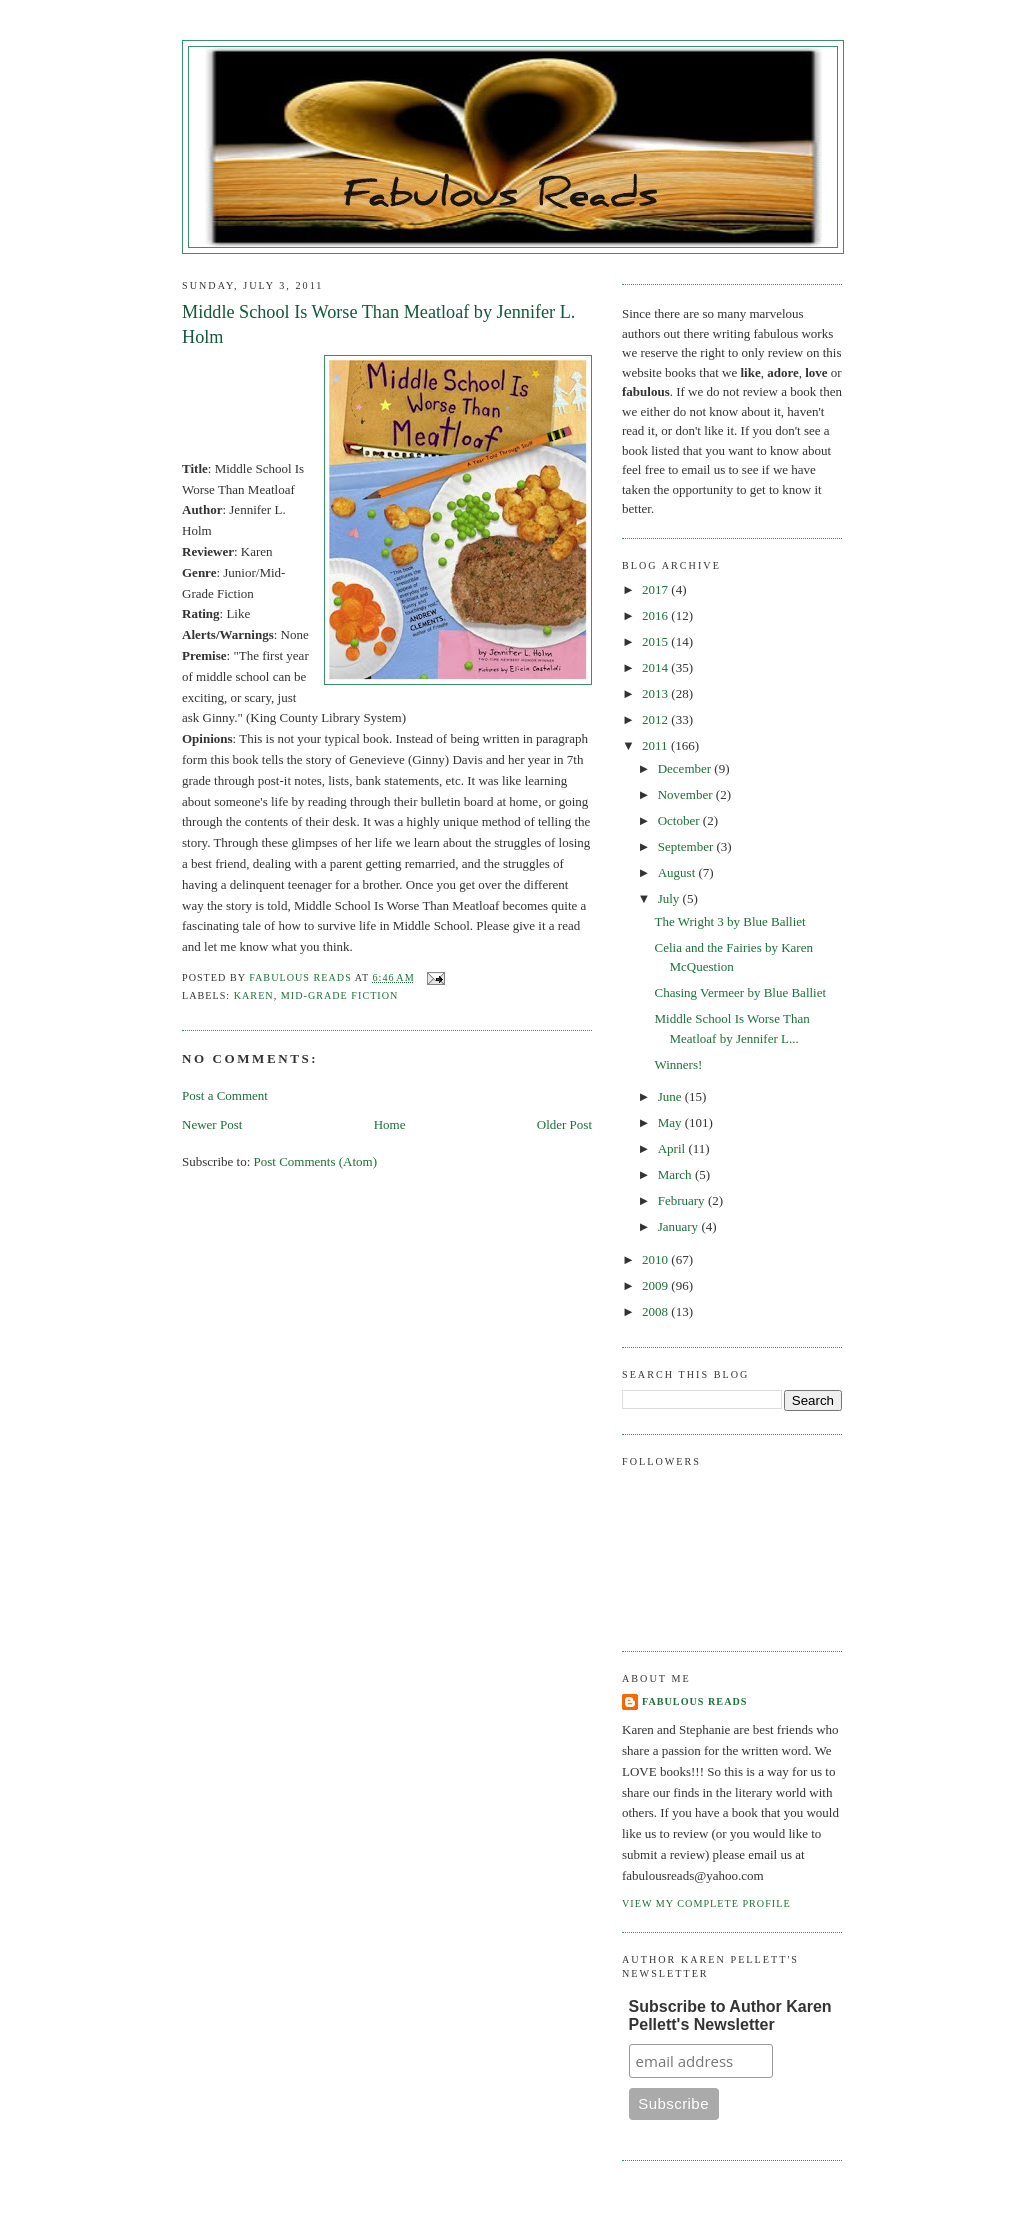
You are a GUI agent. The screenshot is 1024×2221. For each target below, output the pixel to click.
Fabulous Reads (694, 1701)
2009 (656, 1285)
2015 (656, 641)
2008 (656, 1311)
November (687, 794)
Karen (254, 995)
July (670, 898)
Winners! (678, 1064)
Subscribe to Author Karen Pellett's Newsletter (730, 2015)
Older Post (564, 1124)
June (671, 1096)
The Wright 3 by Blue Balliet (729, 921)
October (680, 820)
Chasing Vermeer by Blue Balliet (740, 992)
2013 (656, 693)
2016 (656, 615)
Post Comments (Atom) (316, 1161)
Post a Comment (225, 1095)
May (671, 1122)
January (680, 1226)
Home (390, 1124)
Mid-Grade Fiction (340, 995)
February (683, 1200)
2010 (656, 1259)
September (687, 846)
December (686, 768)
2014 (656, 667)
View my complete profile (706, 1903)
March (676, 1174)
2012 (656, 719)
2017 (656, 589)
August (678, 872)
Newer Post (212, 1124)
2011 (656, 745)
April (673, 1148)
